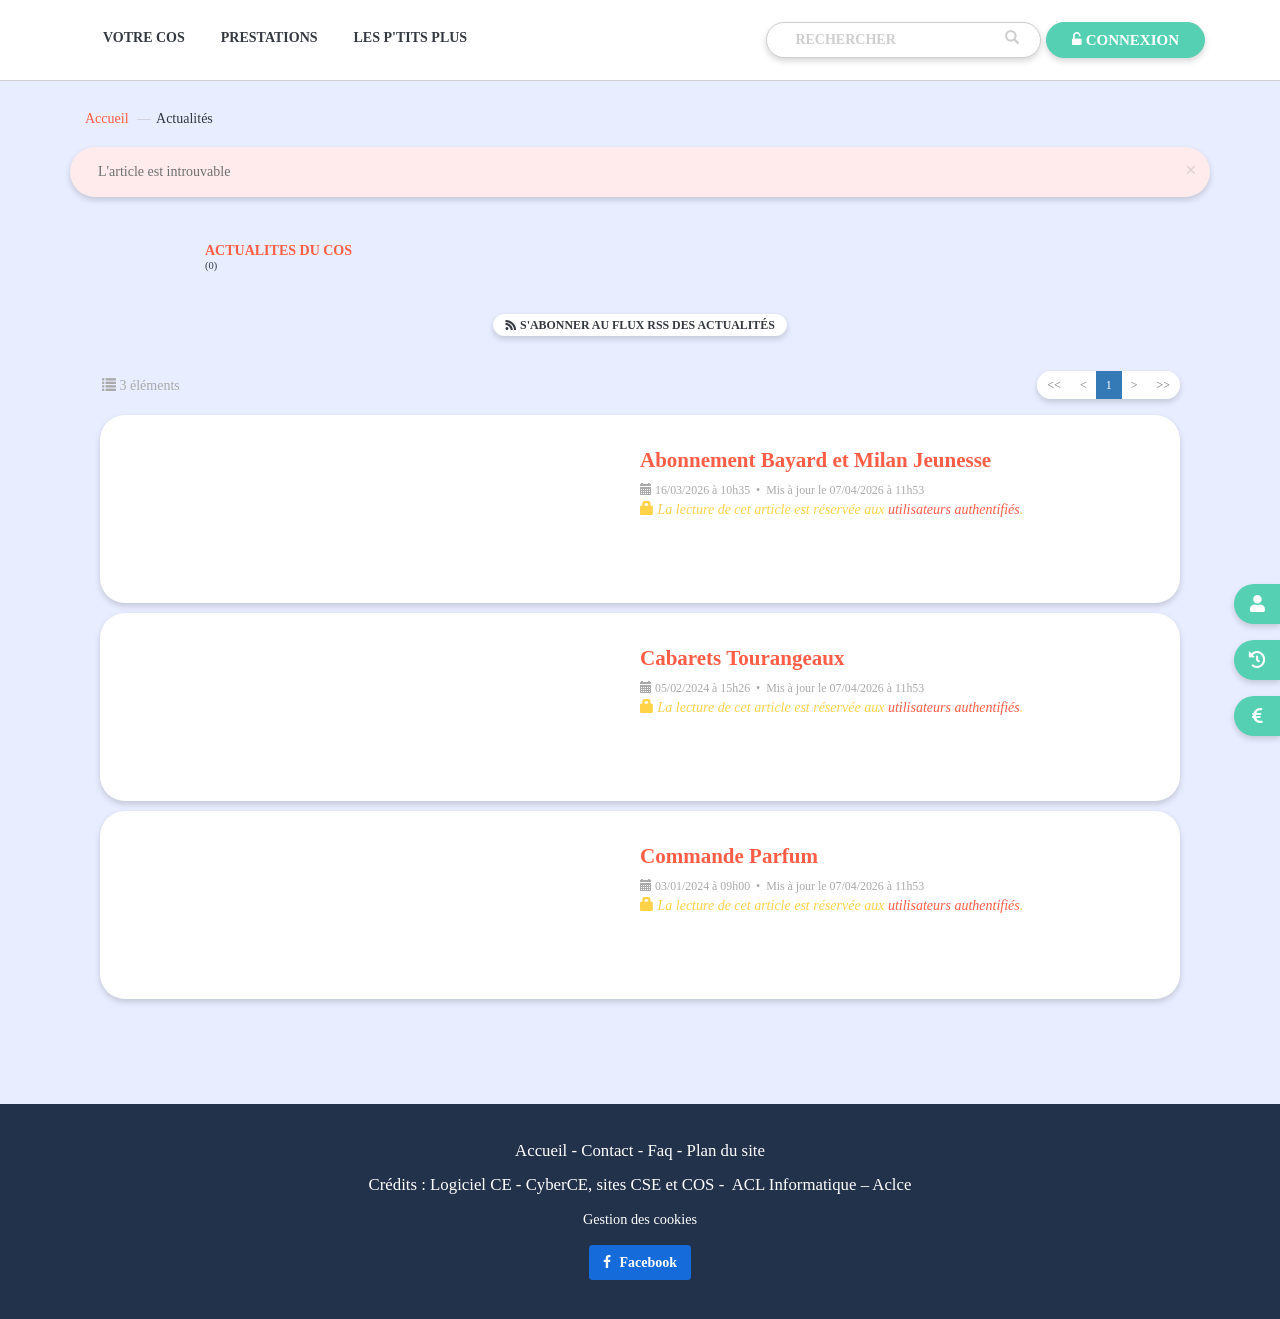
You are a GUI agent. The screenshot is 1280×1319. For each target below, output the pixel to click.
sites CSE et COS (656, 1184)
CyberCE (557, 1184)
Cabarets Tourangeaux (742, 658)
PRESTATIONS (269, 37)
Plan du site (726, 1150)
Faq (659, 1150)
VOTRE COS (144, 37)
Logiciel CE (471, 1184)
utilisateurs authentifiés (954, 509)
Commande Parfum (729, 856)
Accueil (107, 118)
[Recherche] (895, 40)
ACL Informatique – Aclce (822, 1184)
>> (1163, 385)
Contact (607, 1150)
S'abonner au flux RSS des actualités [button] (640, 325)
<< (1054, 385)
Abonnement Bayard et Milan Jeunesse (815, 460)
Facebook (640, 1262)
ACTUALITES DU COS (278, 257)
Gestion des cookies (640, 1219)
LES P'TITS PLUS (411, 37)
